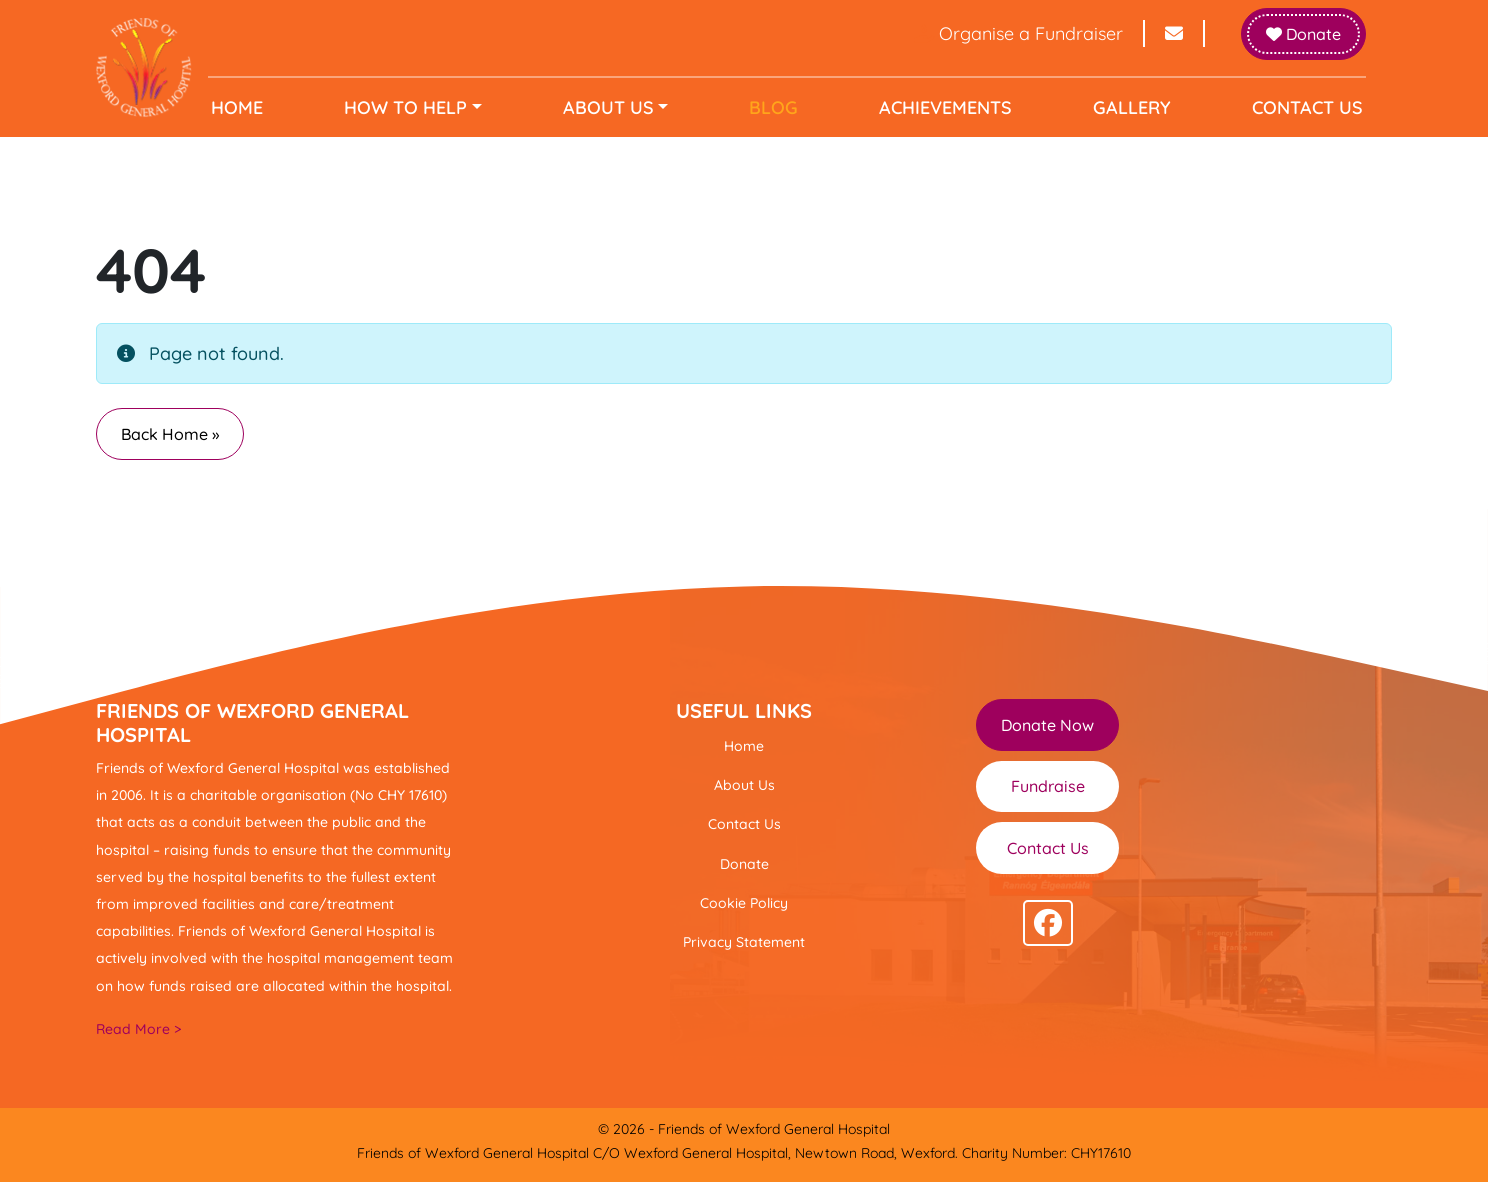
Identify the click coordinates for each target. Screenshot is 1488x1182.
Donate (1303, 34)
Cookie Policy (744, 903)
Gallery (1129, 107)
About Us (609, 107)
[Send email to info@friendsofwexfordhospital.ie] (1175, 33)
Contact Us (1302, 107)
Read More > (138, 1029)
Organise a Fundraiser (1018, 33)
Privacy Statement (744, 942)
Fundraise (1048, 786)
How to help (408, 107)
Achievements (943, 107)
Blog (773, 107)
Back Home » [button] (170, 434)
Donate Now (1047, 725)
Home (242, 107)
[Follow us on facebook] (1048, 923)
